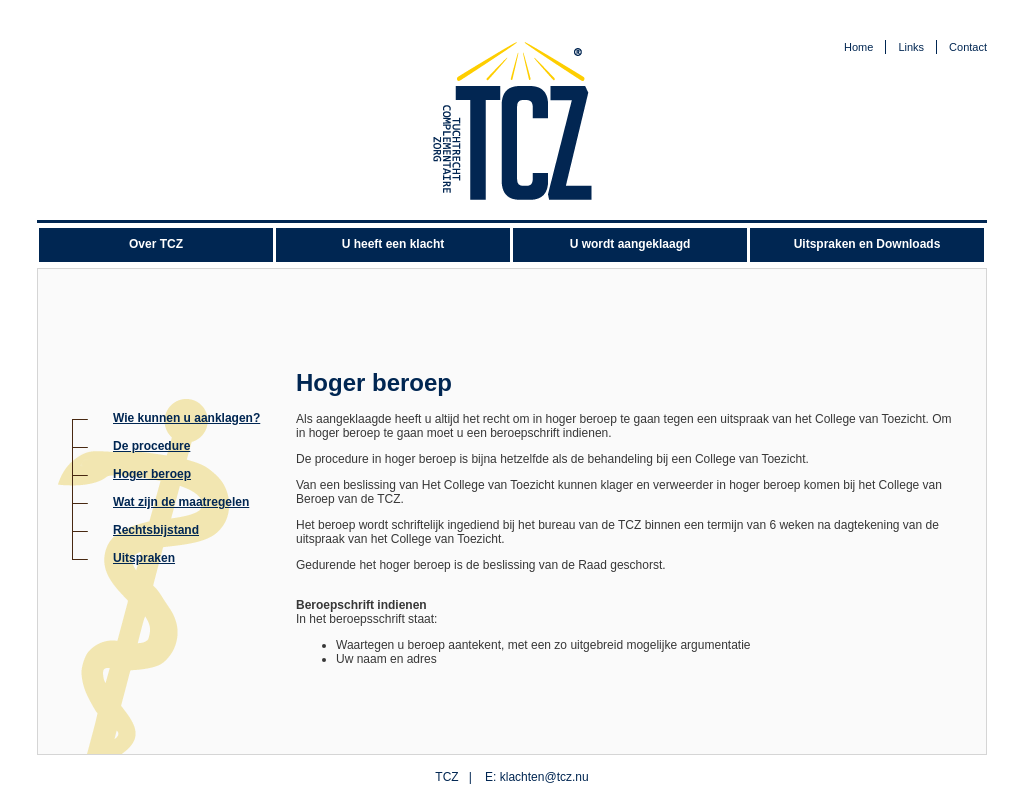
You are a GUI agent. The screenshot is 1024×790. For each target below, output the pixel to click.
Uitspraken (144, 558)
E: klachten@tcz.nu (537, 777)
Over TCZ (156, 244)
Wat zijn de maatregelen (181, 502)
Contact (968, 47)
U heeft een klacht (393, 244)
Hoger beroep (152, 474)
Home (858, 47)
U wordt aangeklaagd (630, 244)
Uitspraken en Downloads (867, 244)
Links (911, 47)
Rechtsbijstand (156, 530)
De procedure (151, 446)
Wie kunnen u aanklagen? (186, 418)
